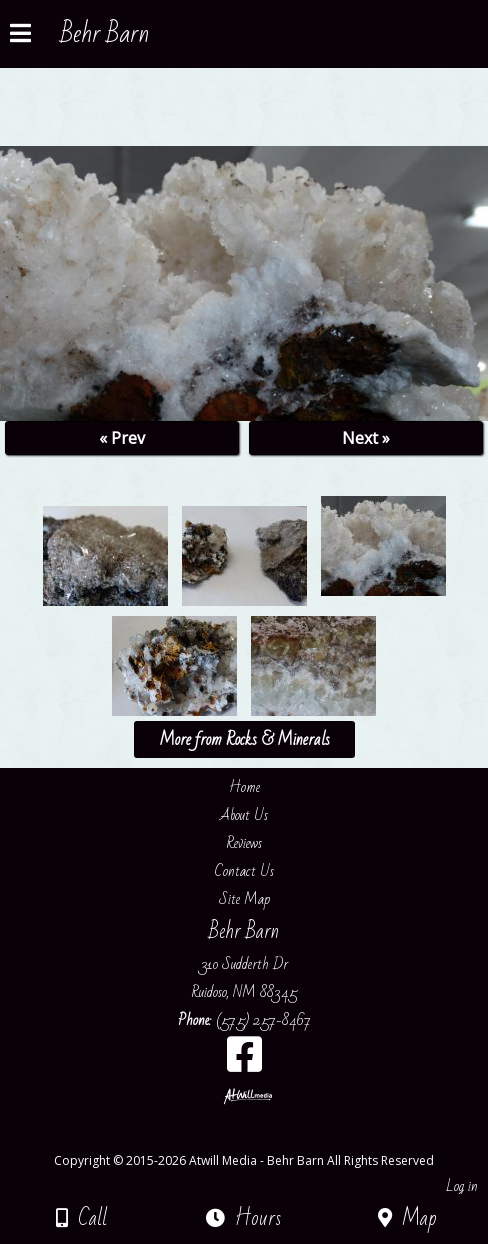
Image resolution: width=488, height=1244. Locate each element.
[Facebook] (244, 1061)
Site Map (244, 899)
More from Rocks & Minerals (244, 739)
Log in (462, 1186)
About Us (244, 815)
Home (244, 787)
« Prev (122, 438)
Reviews (244, 843)
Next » (366, 438)
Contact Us (244, 871)
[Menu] (20, 36)
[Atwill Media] (262, 1138)
